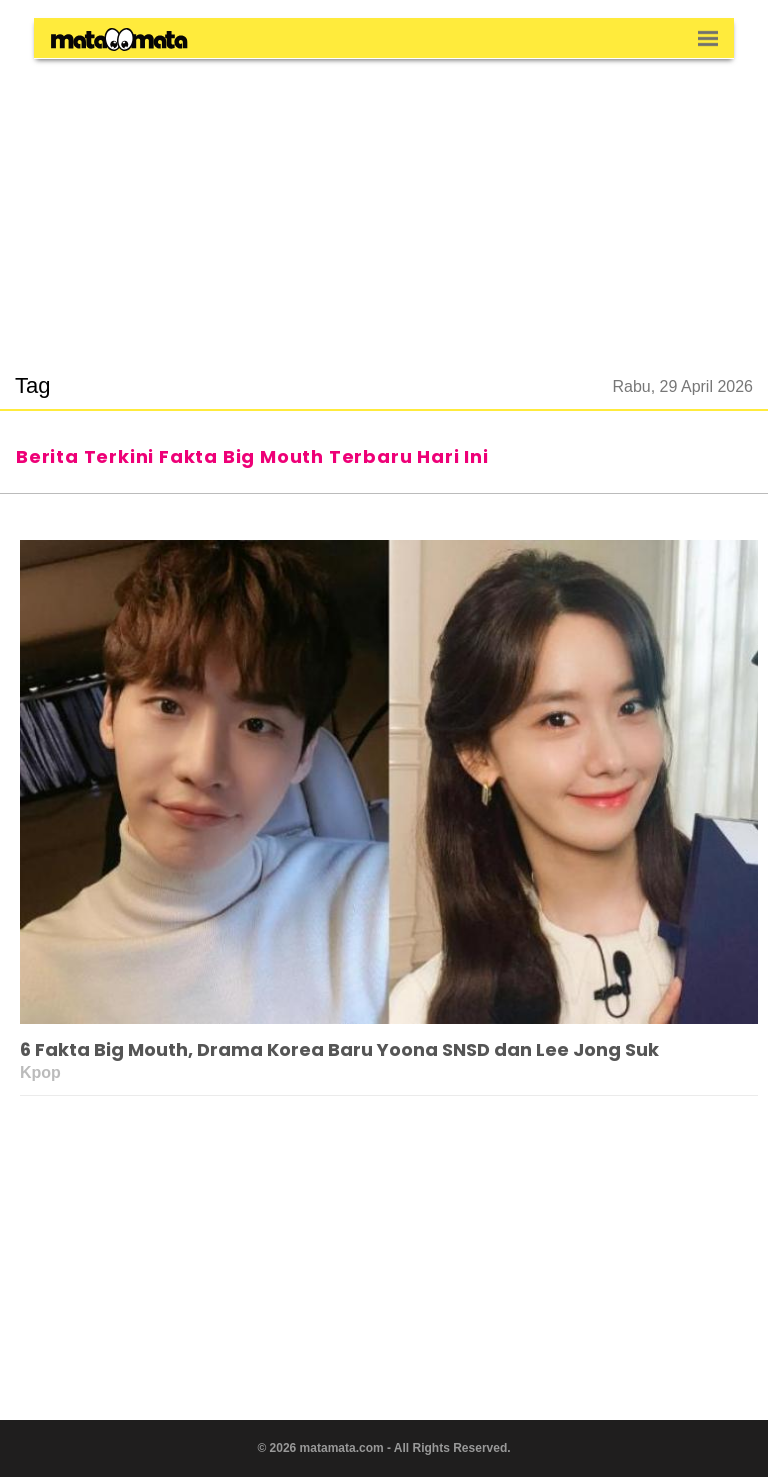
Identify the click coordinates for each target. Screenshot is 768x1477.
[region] (384, 204)
